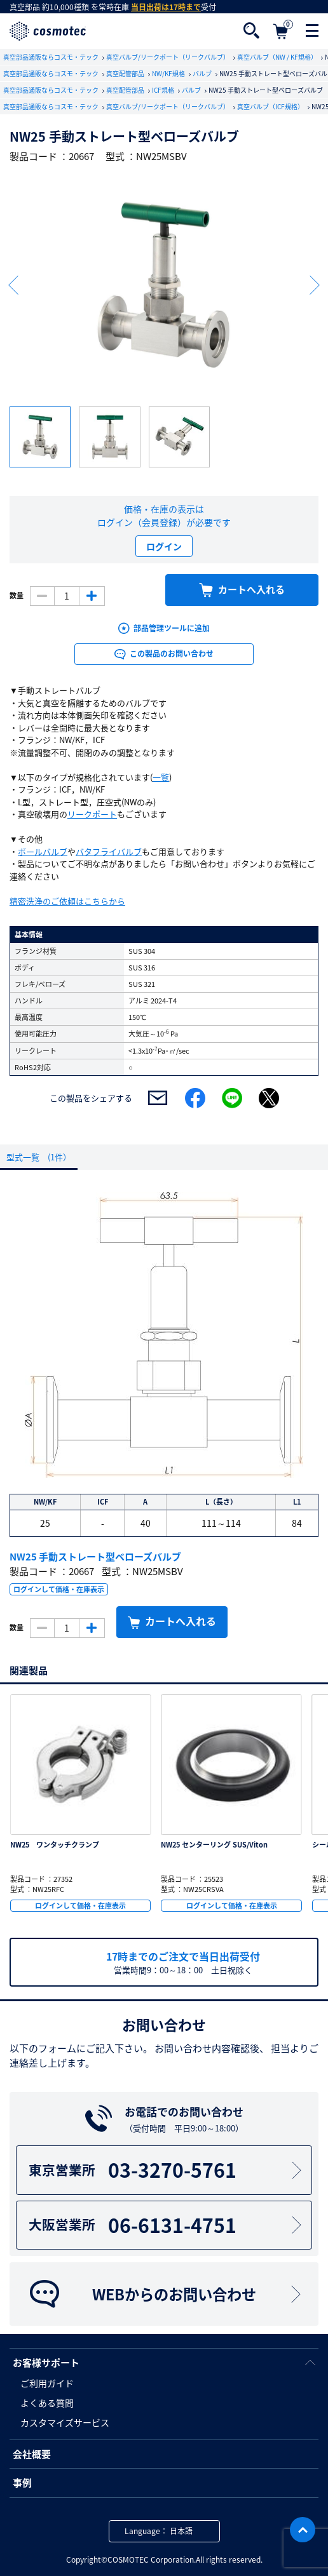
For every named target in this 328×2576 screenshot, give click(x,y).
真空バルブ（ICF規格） (271, 106)
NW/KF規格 (169, 73)
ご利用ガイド (47, 2383)
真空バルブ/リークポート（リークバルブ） (168, 57)
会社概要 (32, 2454)
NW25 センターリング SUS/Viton (214, 1844)
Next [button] (314, 285)
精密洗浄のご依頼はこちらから (67, 901)
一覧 (161, 777)
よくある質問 (47, 2402)
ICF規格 (163, 90)
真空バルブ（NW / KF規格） (277, 57)
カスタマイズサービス (64, 2422)
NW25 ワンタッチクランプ (54, 1844)
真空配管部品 (126, 73)
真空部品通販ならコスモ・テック (51, 57)
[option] (164, 285)
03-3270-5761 (167, 2170)
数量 (17, 596)
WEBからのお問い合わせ (166, 2294)
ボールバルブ (42, 851)
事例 (22, 2483)
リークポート (92, 814)
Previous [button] (13, 285)
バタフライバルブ (109, 851)
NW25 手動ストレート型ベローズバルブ (95, 1557)
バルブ (203, 73)
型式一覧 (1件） (38, 1157)
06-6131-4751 (167, 2225)
